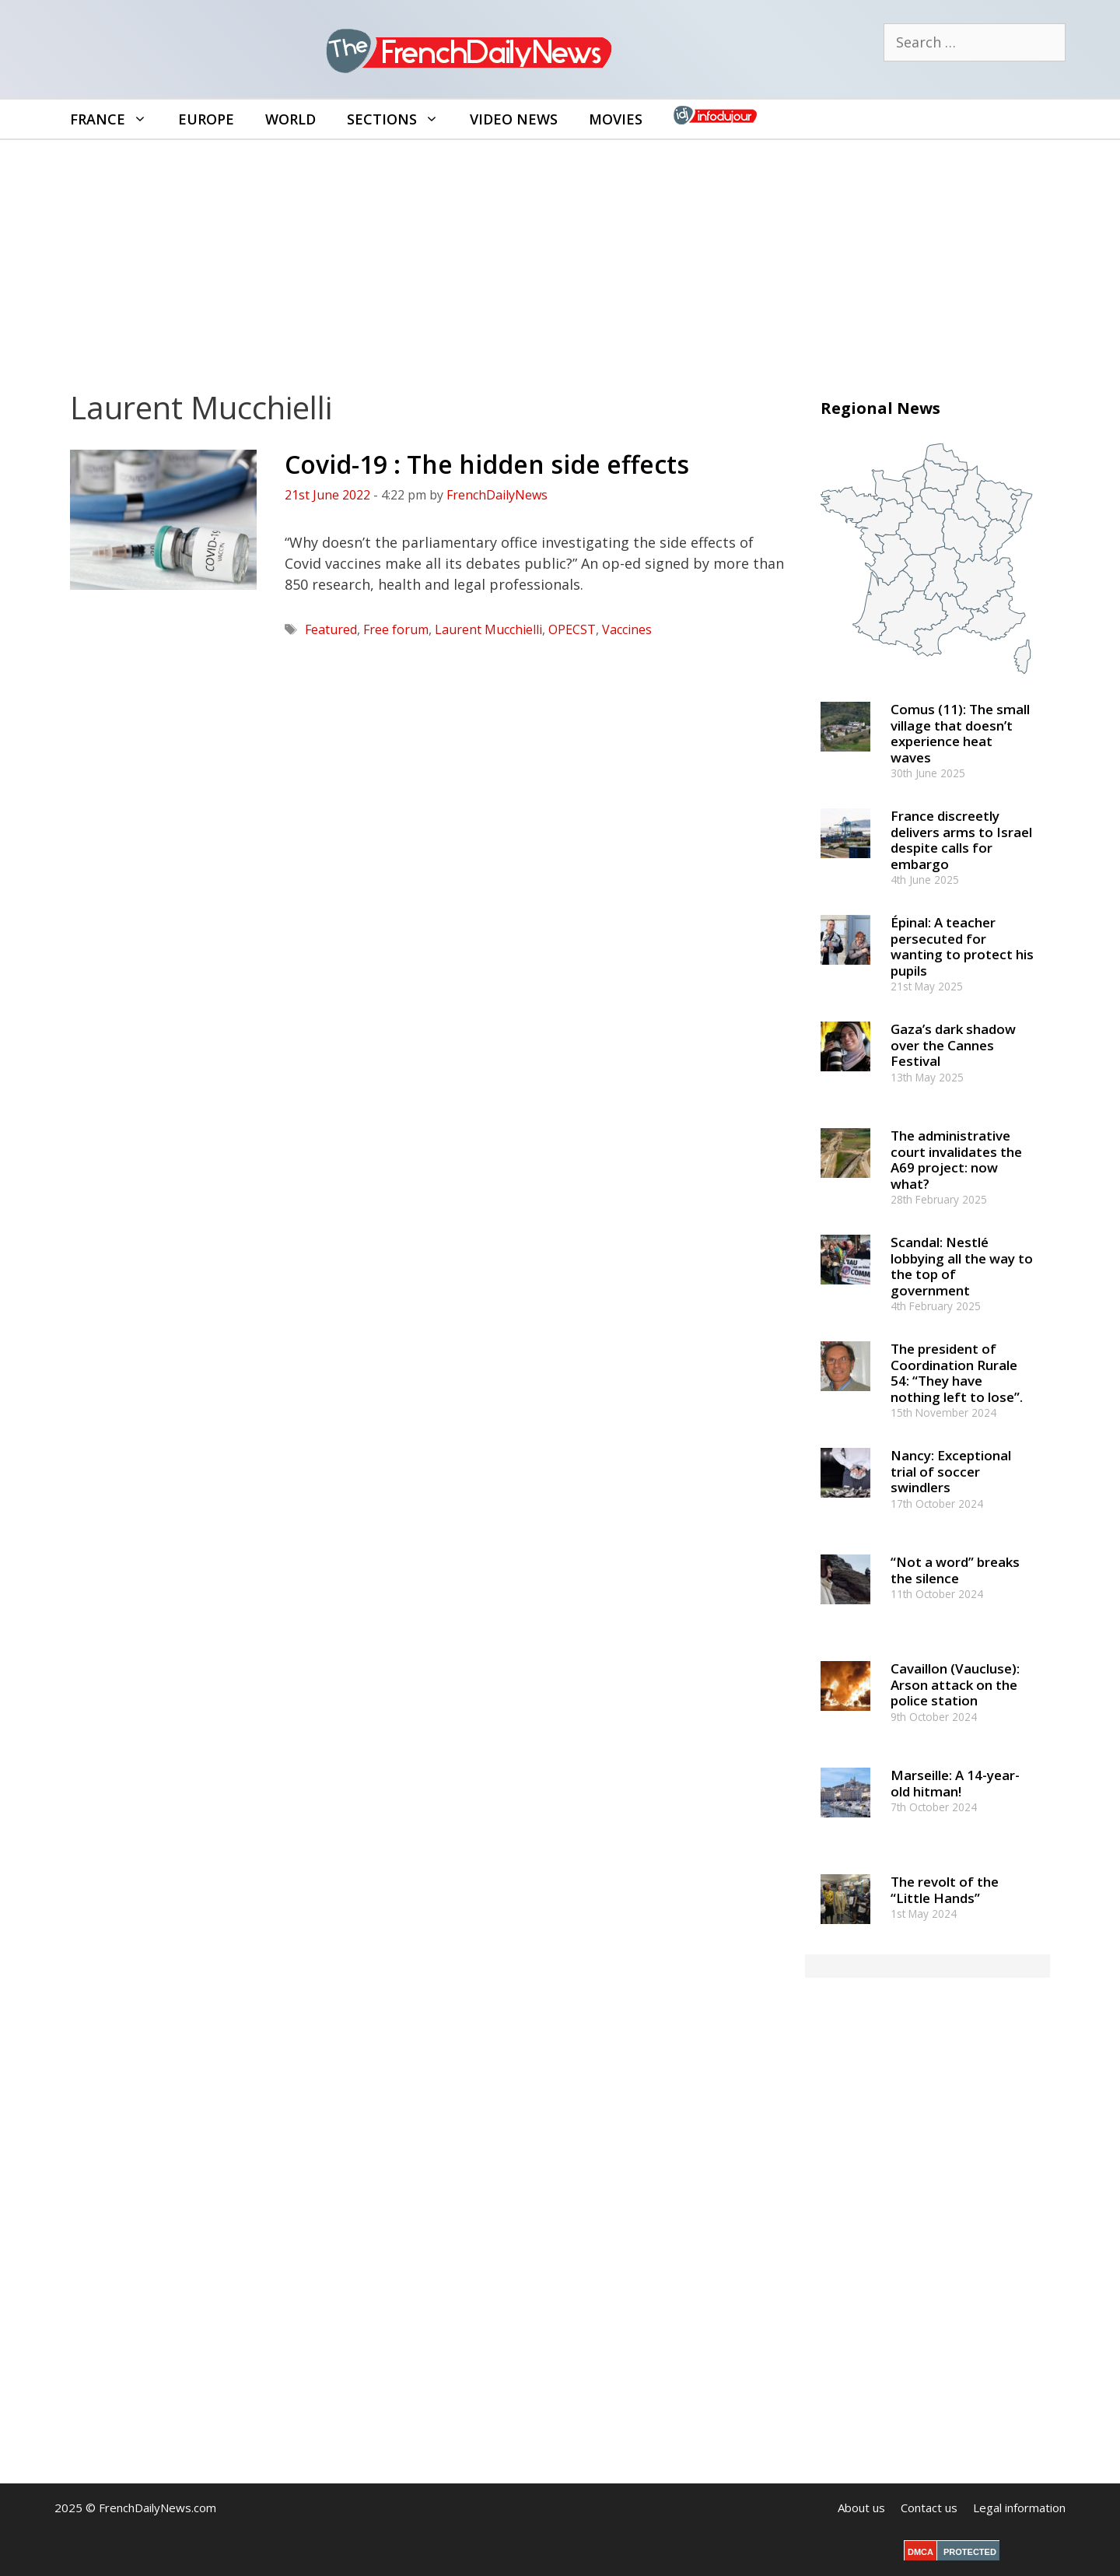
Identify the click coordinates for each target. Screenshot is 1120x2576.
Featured (331, 629)
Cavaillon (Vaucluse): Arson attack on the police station (955, 1684)
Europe (206, 119)
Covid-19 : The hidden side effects (487, 464)
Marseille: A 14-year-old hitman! (955, 1783)
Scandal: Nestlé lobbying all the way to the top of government (962, 1266)
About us (861, 2507)
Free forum (396, 629)
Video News (514, 119)
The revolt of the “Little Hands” (945, 1889)
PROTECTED (969, 2552)
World (290, 119)
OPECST (572, 629)
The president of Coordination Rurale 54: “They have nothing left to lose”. (957, 1372)
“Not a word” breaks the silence (955, 1569)
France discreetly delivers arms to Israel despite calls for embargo (961, 839)
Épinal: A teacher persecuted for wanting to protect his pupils (962, 946)
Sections (400, 119)
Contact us (929, 2507)
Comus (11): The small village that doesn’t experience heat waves (960, 733)
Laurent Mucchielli (488, 629)
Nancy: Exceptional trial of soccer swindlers (951, 1471)
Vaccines (627, 629)
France (116, 119)
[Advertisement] (560, 257)
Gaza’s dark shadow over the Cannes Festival (953, 1045)
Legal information (1019, 2507)
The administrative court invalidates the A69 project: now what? (956, 1159)
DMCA (920, 2552)
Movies (615, 119)
